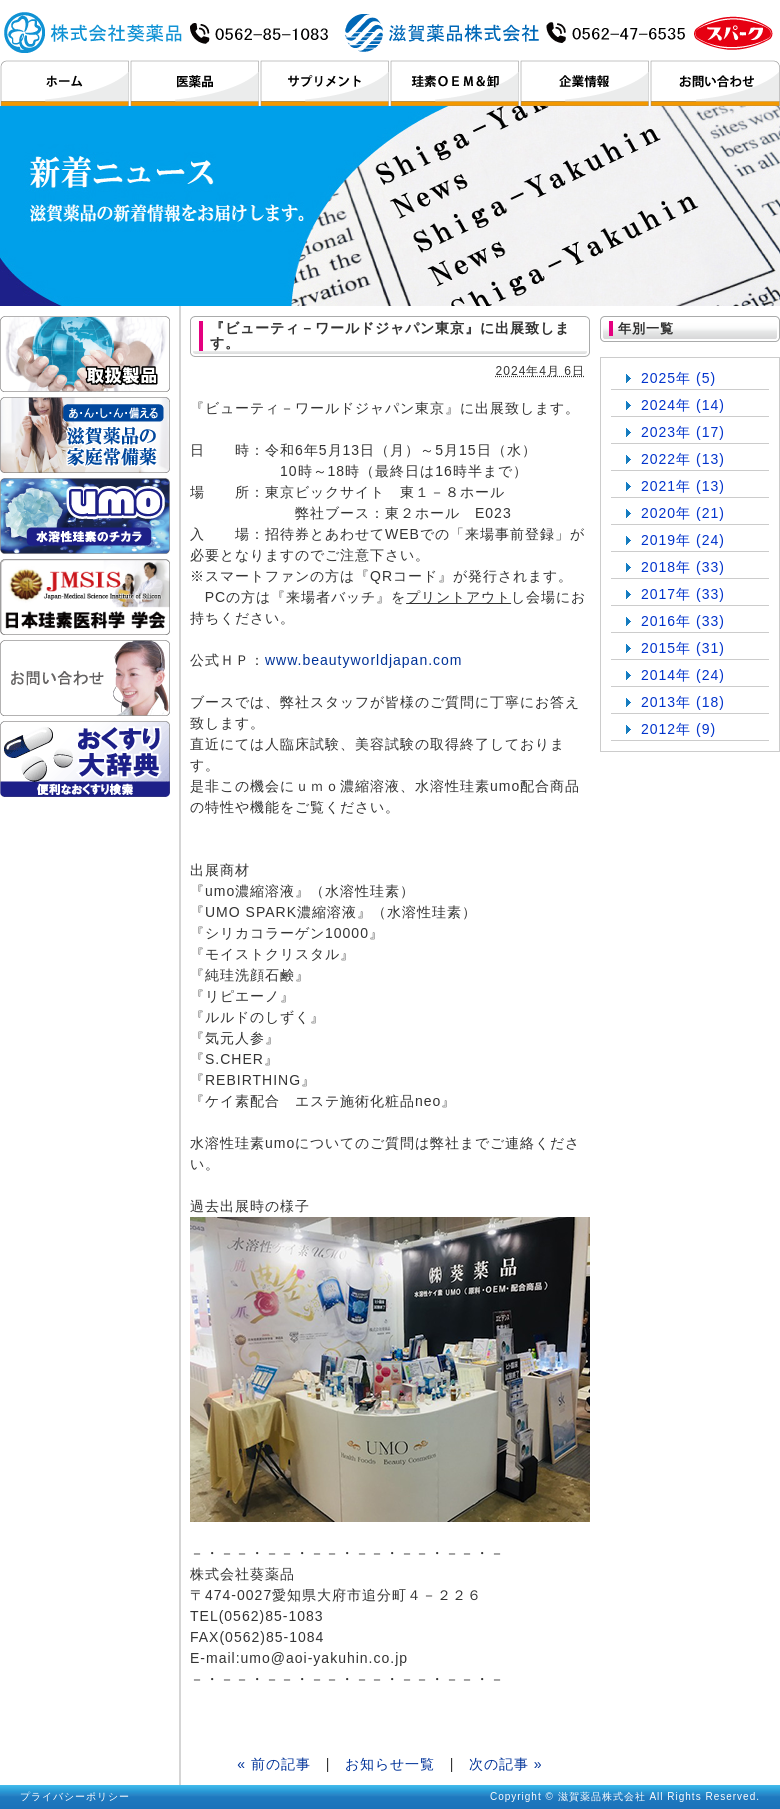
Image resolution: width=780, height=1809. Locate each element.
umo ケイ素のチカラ (85, 516)
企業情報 (584, 83)
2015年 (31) (683, 648)
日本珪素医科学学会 (85, 597)
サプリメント (324, 83)
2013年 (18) (683, 702)
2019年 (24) (683, 540)
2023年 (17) (683, 432)
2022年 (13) (683, 459)
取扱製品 (85, 354)
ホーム (64, 83)
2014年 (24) (683, 675)
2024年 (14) (683, 405)
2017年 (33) (683, 594)
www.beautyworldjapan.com (364, 660)
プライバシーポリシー (75, 1796)
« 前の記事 (274, 1764)
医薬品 (194, 83)
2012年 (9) (678, 729)
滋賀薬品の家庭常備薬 (85, 435)
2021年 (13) (683, 486)
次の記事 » (506, 1764)
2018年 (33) (683, 567)
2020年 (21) (683, 513)
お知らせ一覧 (390, 1764)
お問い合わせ (715, 83)
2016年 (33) (683, 621)
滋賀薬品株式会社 (389, 32)
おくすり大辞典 (85, 759)
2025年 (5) (678, 378)
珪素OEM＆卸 (454, 83)
